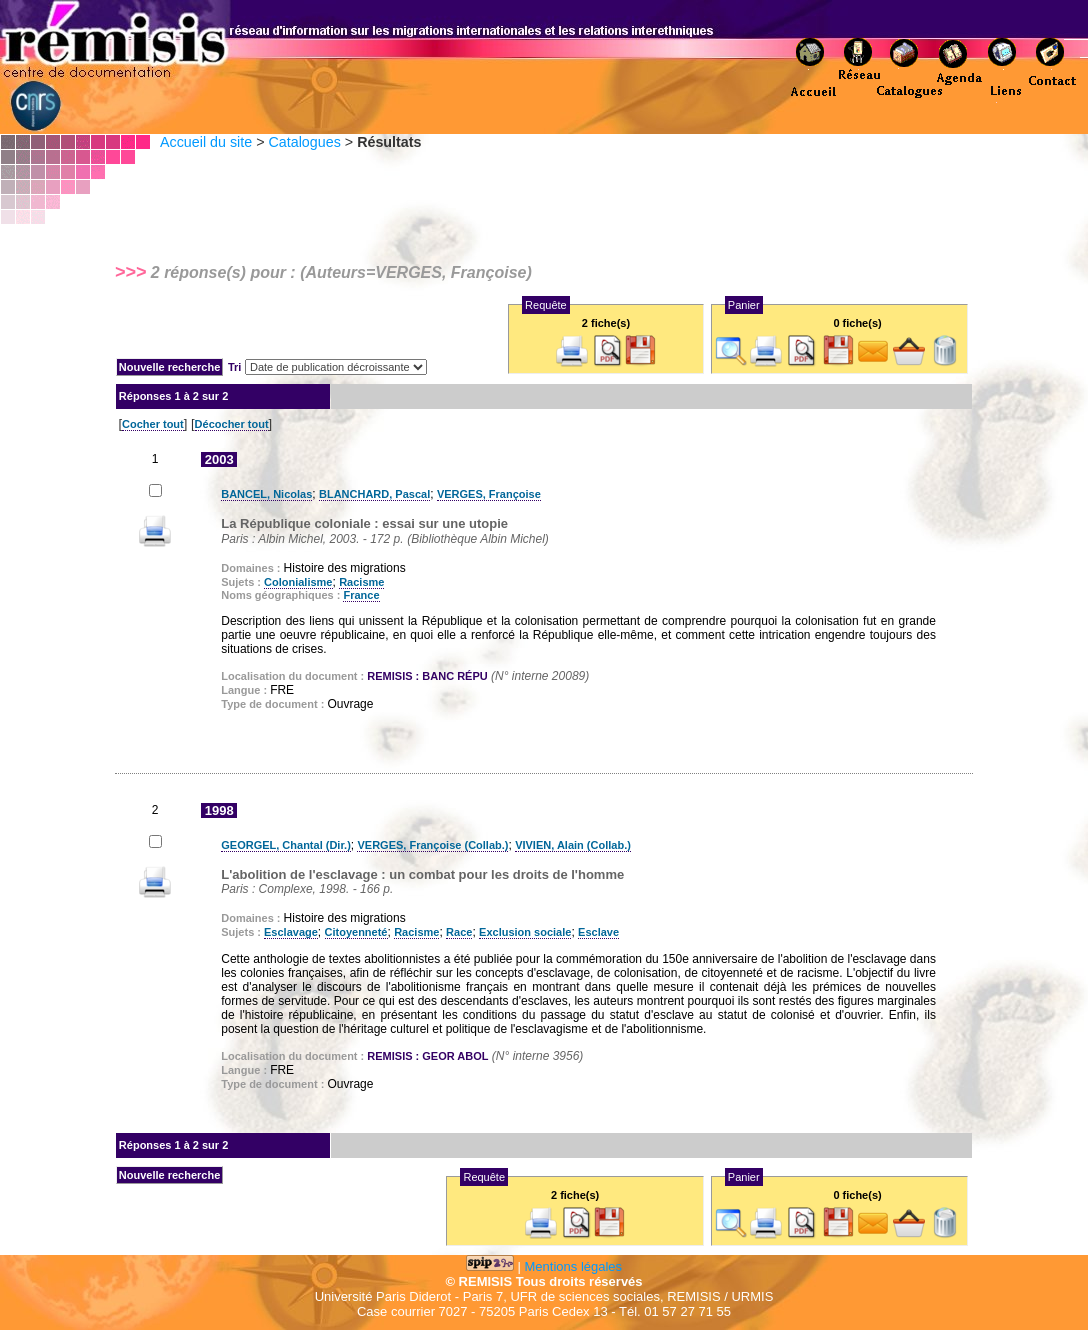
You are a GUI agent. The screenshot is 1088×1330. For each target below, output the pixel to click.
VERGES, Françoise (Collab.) (432, 845)
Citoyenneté (356, 932)
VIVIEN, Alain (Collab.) (573, 845)
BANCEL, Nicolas (266, 494)
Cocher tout (153, 424)
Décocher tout (232, 424)
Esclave (598, 932)
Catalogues (304, 142)
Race (459, 932)
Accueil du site (206, 142)
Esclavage (291, 932)
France (361, 595)
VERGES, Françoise (489, 494)
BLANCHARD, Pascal (374, 494)
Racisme (361, 582)
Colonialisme (298, 582)
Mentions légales (574, 1266)
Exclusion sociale (525, 932)
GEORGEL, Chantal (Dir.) (286, 845)
